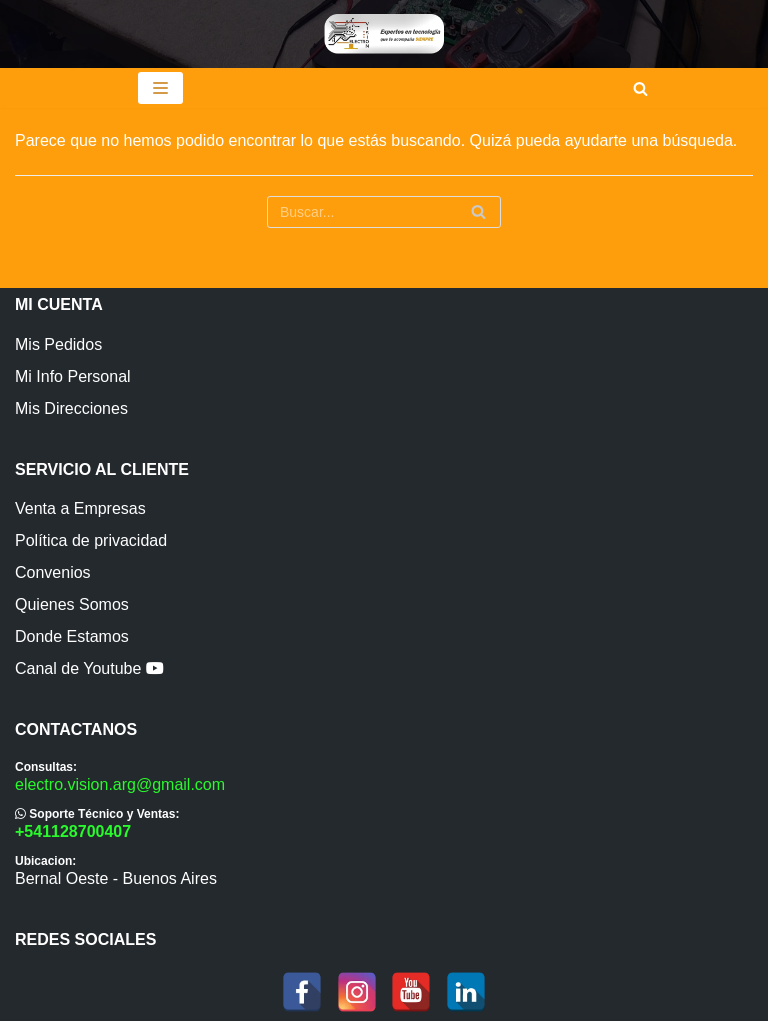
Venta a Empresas (80, 508)
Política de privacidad (91, 540)
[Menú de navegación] (160, 88)
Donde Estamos (72, 636)
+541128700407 (73, 831)
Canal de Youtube (89, 668)
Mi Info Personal (73, 376)
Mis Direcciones (71, 408)
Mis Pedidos (58, 344)
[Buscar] (640, 88)
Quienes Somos (72, 604)
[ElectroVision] (384, 34)
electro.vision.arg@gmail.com (120, 784)
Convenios (53, 572)
